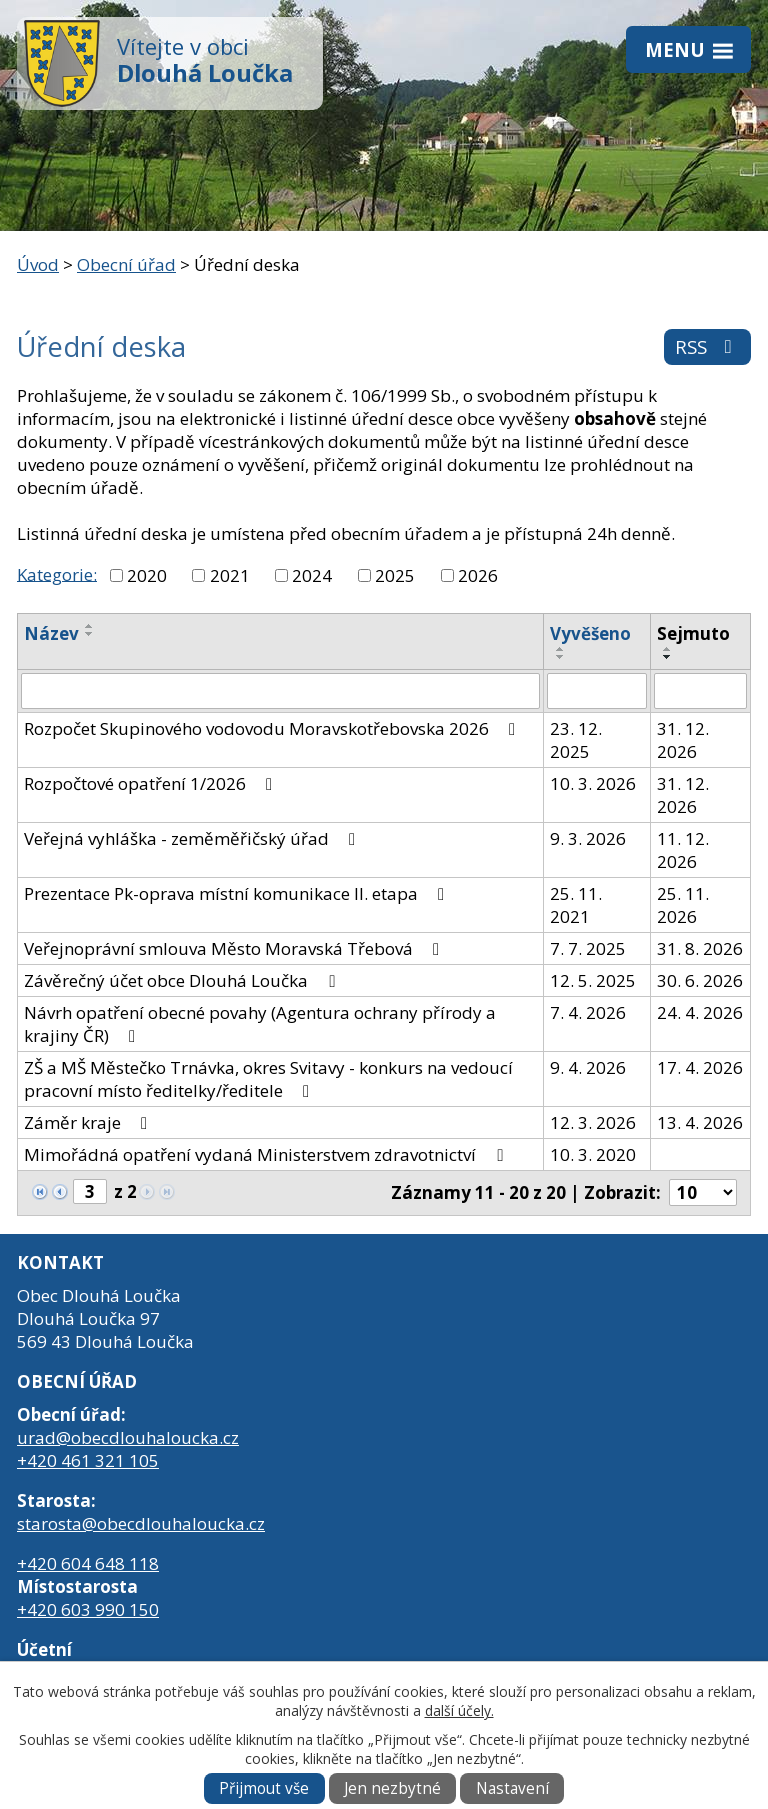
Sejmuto (693, 633)
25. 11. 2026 (683, 905)
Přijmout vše (264, 1788)
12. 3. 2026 (593, 1122)
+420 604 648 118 (88, 1563)
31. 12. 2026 (683, 740)
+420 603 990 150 (88, 1609)
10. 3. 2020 (593, 1154)
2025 (395, 575)
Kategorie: (57, 573)
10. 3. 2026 (593, 783)
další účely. (459, 1710)
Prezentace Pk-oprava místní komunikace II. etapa (238, 893)
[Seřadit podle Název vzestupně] (90, 626)
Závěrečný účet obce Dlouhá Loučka (183, 980)
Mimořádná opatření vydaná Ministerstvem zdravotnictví (267, 1154)
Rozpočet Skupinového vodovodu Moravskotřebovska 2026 (273, 728)
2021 (230, 575)
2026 (478, 575)
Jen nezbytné (392, 1788)
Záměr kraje (89, 1122)
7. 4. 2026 (588, 1012)
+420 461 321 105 (88, 1460)
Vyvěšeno (590, 633)
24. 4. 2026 (700, 1012)
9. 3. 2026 (588, 838)
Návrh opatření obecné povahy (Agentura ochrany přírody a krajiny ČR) (260, 1024)
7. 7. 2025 (588, 948)
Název (51, 633)
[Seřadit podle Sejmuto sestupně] (668, 657)
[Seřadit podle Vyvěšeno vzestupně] (561, 649)
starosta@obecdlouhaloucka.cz (141, 1523)
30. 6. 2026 (700, 980)
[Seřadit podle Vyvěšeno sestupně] (561, 657)
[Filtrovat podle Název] (280, 691)
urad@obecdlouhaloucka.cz (128, 1437)
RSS (707, 346)
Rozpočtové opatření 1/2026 (152, 783)
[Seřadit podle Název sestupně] (90, 634)
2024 (312, 575)
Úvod (38, 264)
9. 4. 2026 (588, 1067)
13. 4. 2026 (700, 1122)
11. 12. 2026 (683, 850)
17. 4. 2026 (700, 1067)
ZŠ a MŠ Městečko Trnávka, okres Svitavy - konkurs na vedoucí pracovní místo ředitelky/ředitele (268, 1079)
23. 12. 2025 (576, 740)
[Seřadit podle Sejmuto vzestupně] (668, 649)
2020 (147, 575)
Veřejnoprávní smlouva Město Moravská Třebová (235, 948)
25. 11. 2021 (576, 905)
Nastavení (512, 1788)
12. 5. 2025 (593, 980)
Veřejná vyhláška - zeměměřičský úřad (193, 838)
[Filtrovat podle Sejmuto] (700, 691)
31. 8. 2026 (700, 948)
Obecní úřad (126, 264)
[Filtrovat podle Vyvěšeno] (597, 691)
